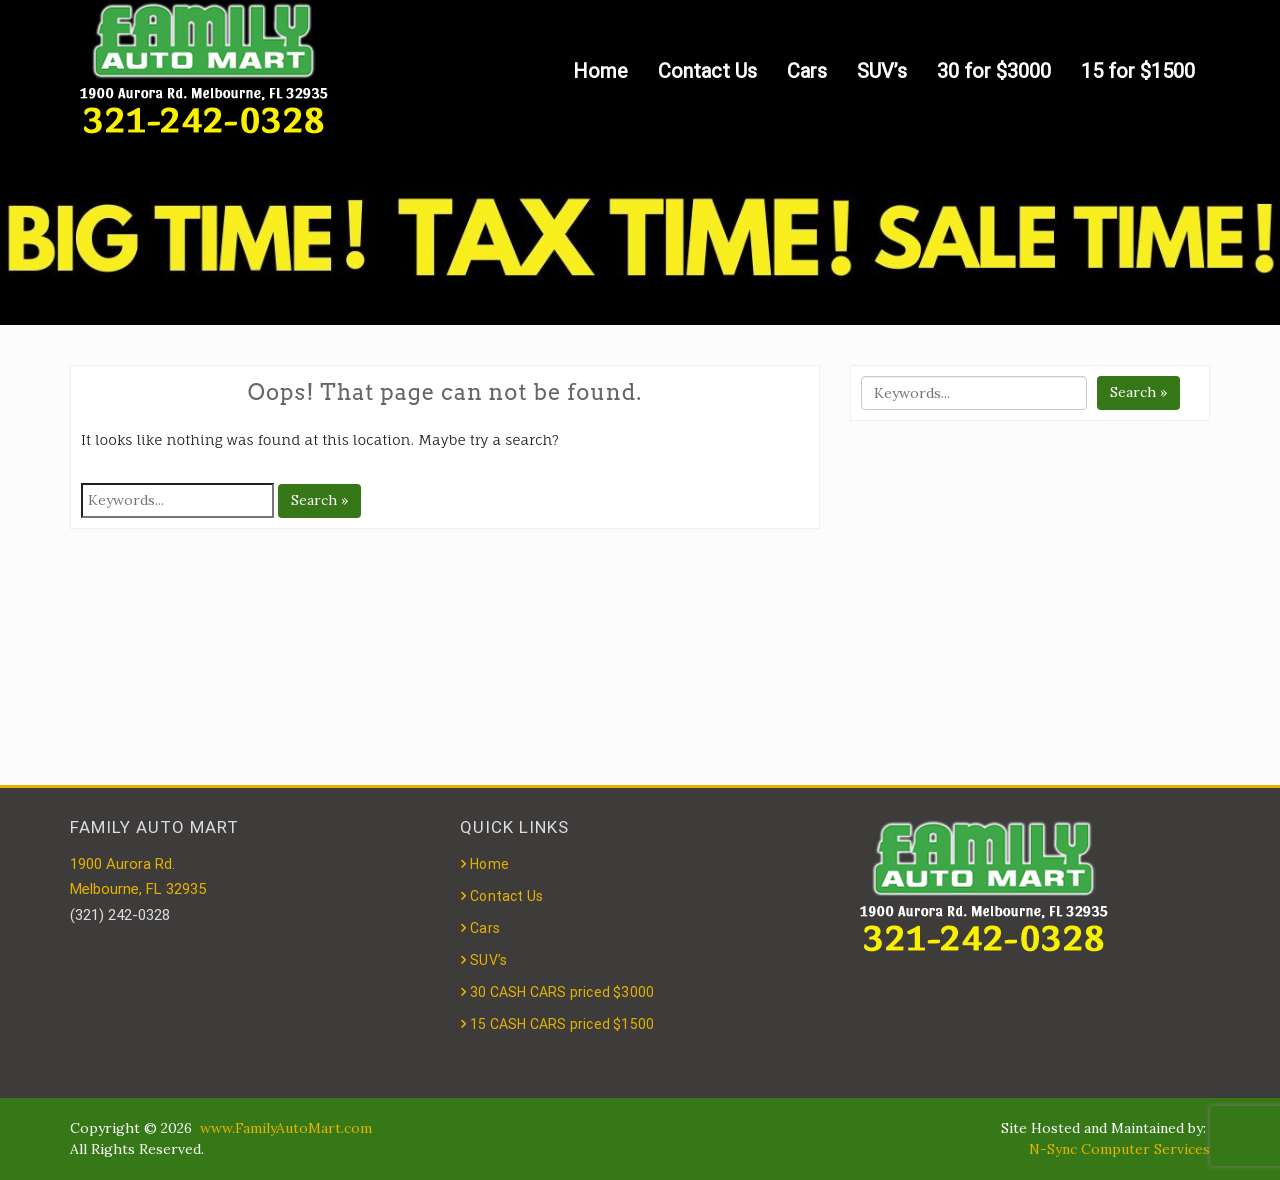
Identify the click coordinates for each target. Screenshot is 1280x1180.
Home (600, 71)
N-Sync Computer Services (1119, 1149)
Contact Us (707, 71)
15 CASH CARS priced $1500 (562, 1024)
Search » (319, 500)
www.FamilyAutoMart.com (286, 1128)
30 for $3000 (994, 71)
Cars (807, 71)
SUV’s (882, 71)
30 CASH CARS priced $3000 (562, 992)
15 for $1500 (1138, 71)
